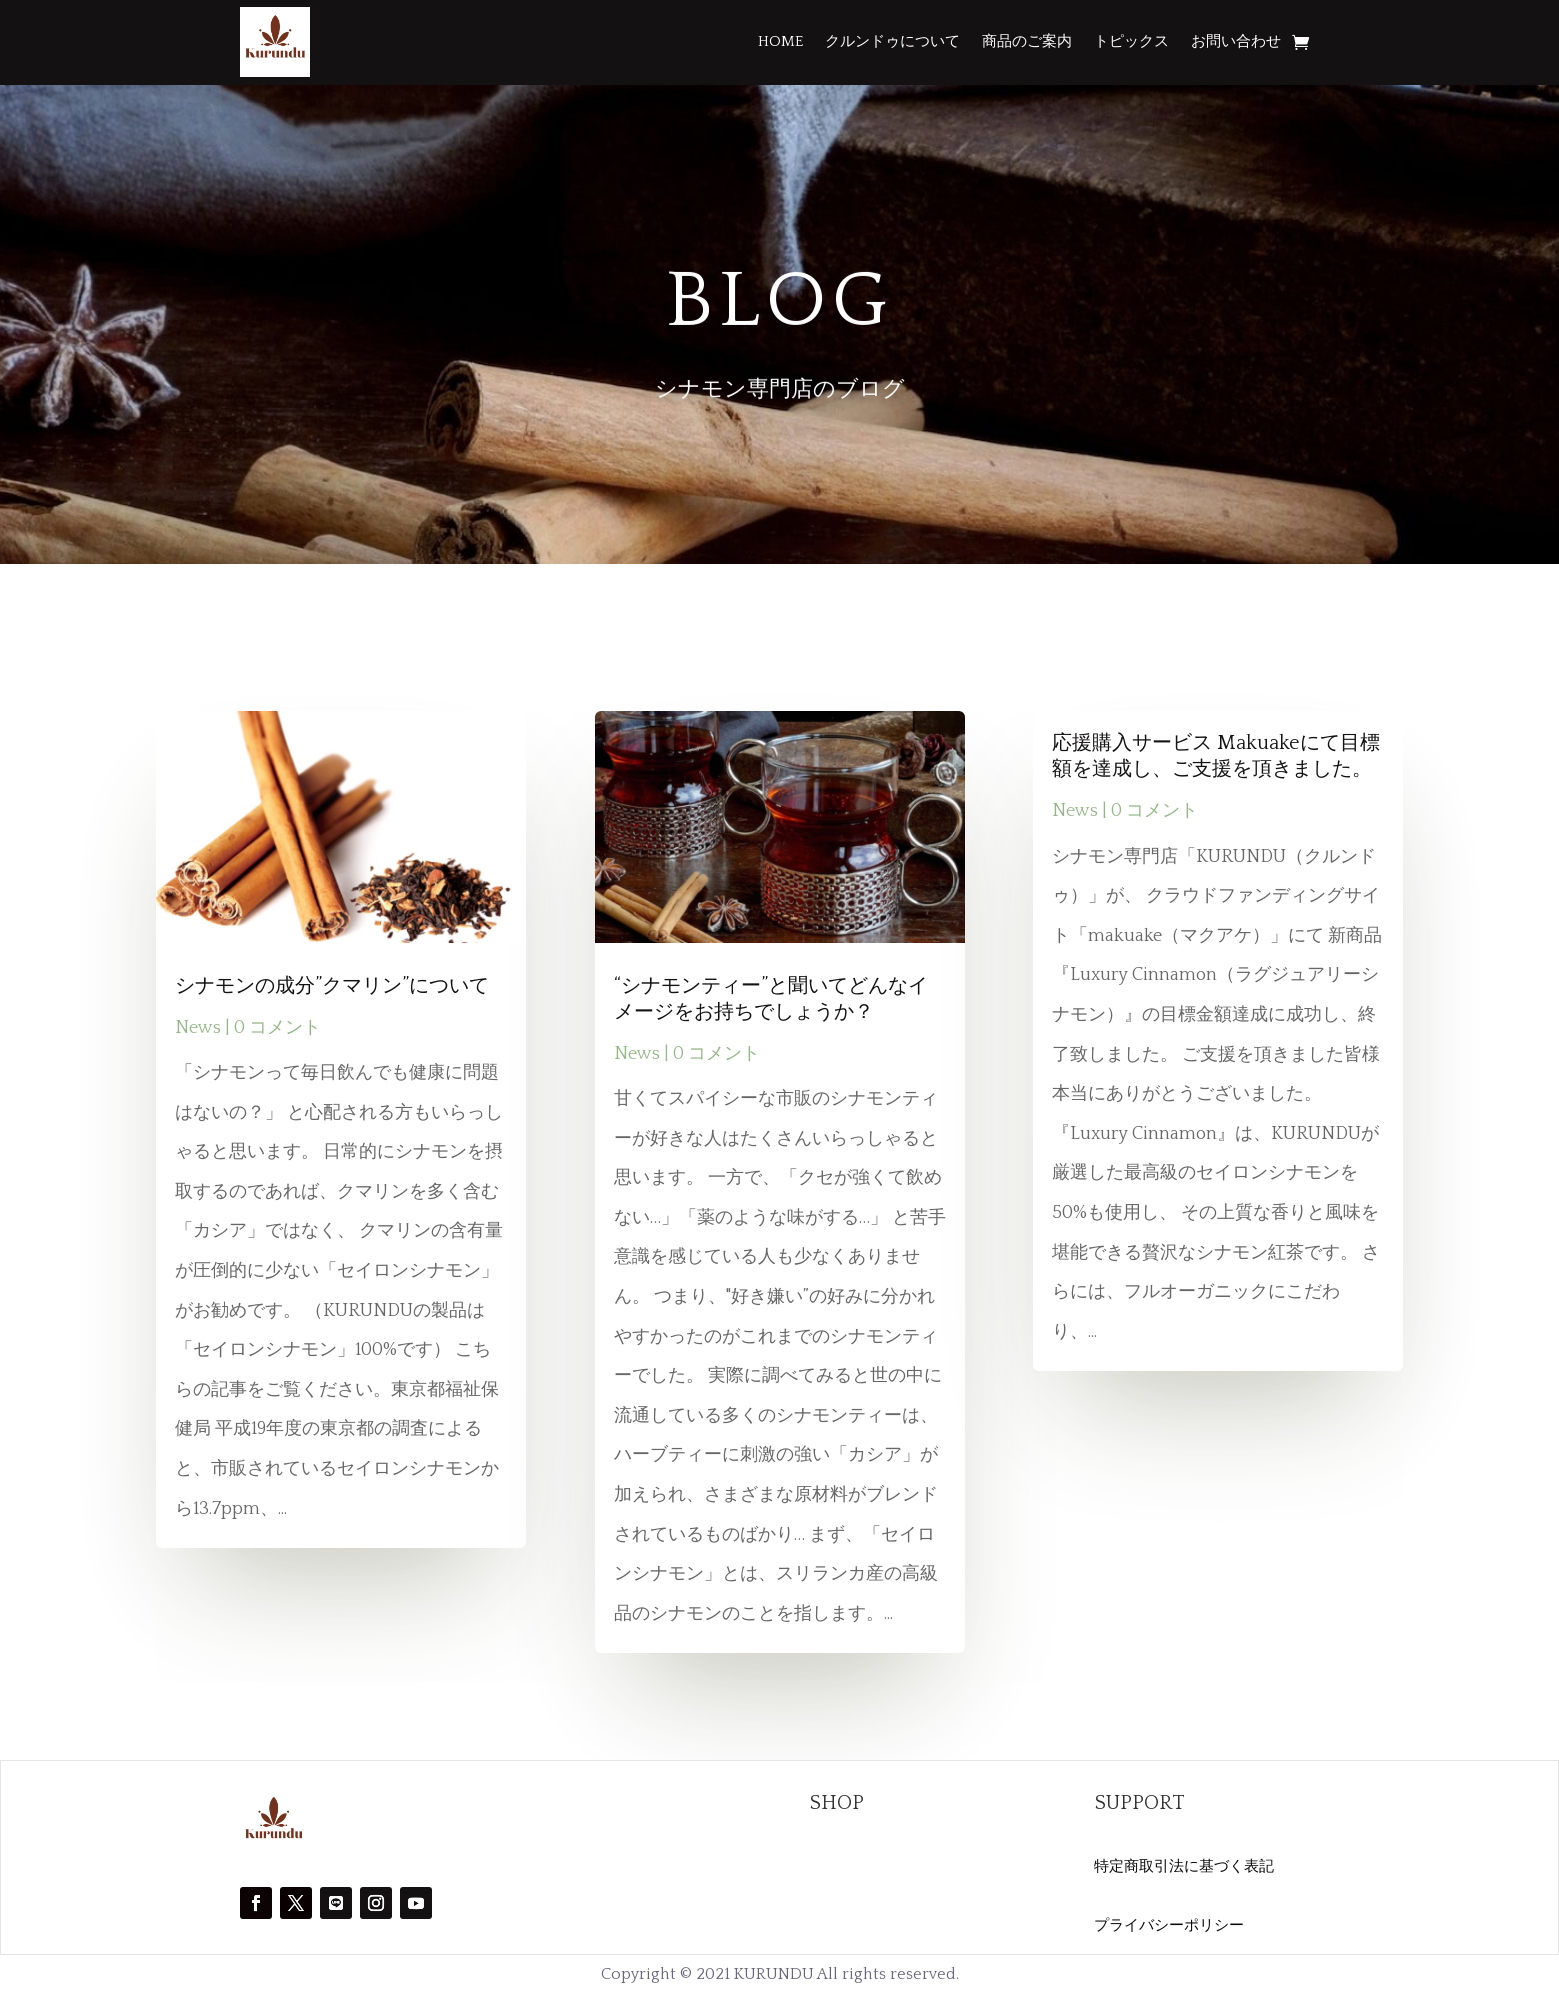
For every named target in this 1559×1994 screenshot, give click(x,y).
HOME (780, 41)
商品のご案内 (1027, 41)
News (198, 1028)
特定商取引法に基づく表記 (1184, 1866)
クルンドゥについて (892, 41)
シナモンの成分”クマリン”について (332, 986)
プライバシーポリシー (1169, 1925)
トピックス (1131, 41)
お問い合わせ (1236, 41)
